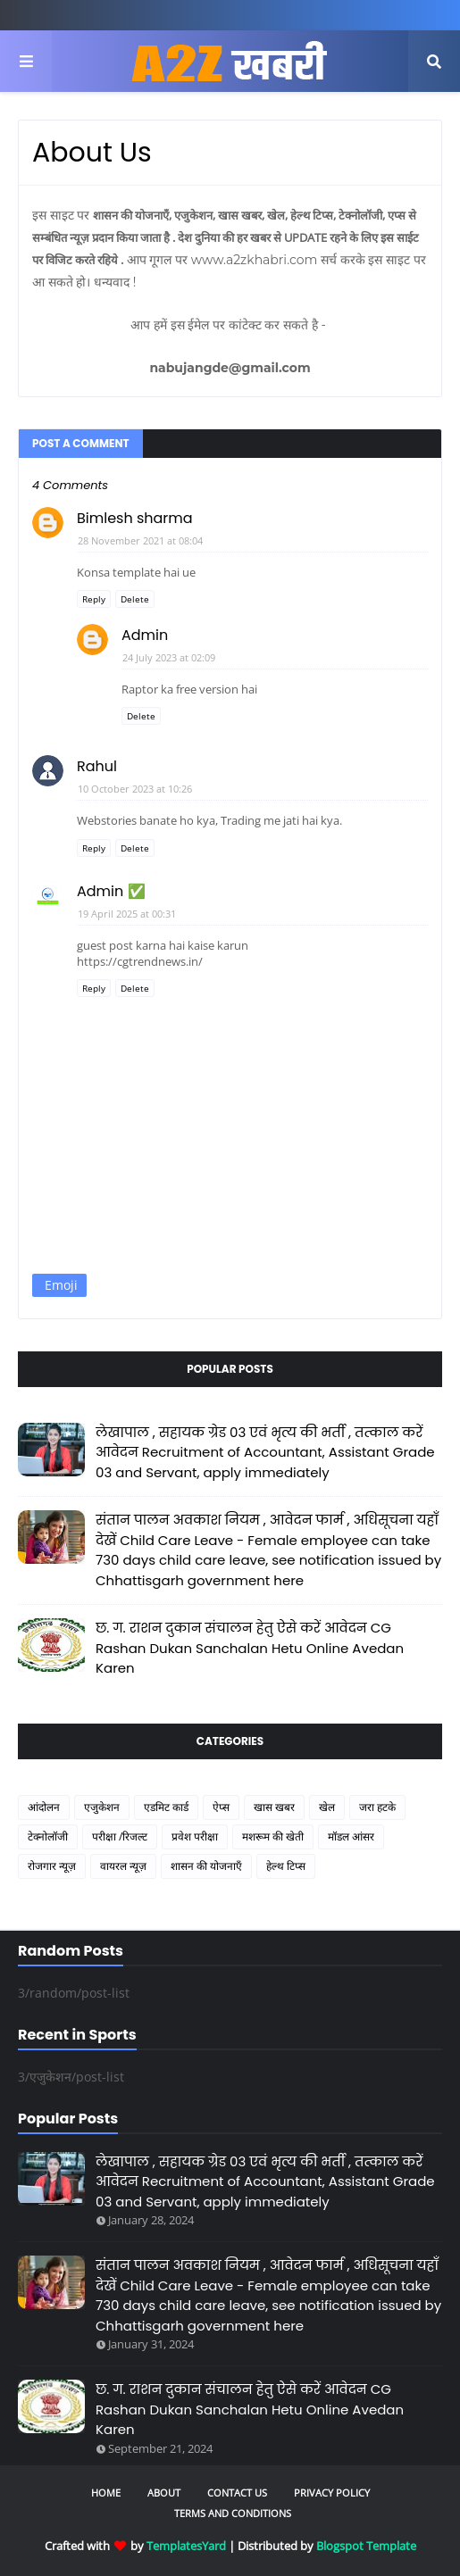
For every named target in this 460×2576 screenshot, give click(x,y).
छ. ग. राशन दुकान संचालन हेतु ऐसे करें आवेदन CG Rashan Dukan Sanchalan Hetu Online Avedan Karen (250, 1647)
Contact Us (237, 2492)
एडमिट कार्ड (166, 1807)
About (163, 2492)
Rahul (97, 766)
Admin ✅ (111, 891)
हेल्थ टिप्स (285, 1866)
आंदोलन (44, 1807)
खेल (327, 1807)
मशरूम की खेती (273, 1836)
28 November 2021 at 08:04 (140, 540)
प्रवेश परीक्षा (194, 1836)
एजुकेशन (102, 1807)
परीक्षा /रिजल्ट (119, 1836)
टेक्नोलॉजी (48, 1836)
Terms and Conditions (232, 2513)
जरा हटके (377, 1807)
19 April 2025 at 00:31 (127, 913)
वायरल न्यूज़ (123, 1866)
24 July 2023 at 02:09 (168, 657)
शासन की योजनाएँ (206, 1866)
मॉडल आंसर (351, 1836)
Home (106, 2492)
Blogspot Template (366, 2546)
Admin (144, 635)
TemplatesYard (186, 2546)
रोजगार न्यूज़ (52, 1866)
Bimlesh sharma (135, 518)
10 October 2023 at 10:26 (135, 788)
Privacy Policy (332, 2492)
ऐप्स (221, 1807)
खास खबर (274, 1807)
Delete (135, 599)
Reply (93, 599)
